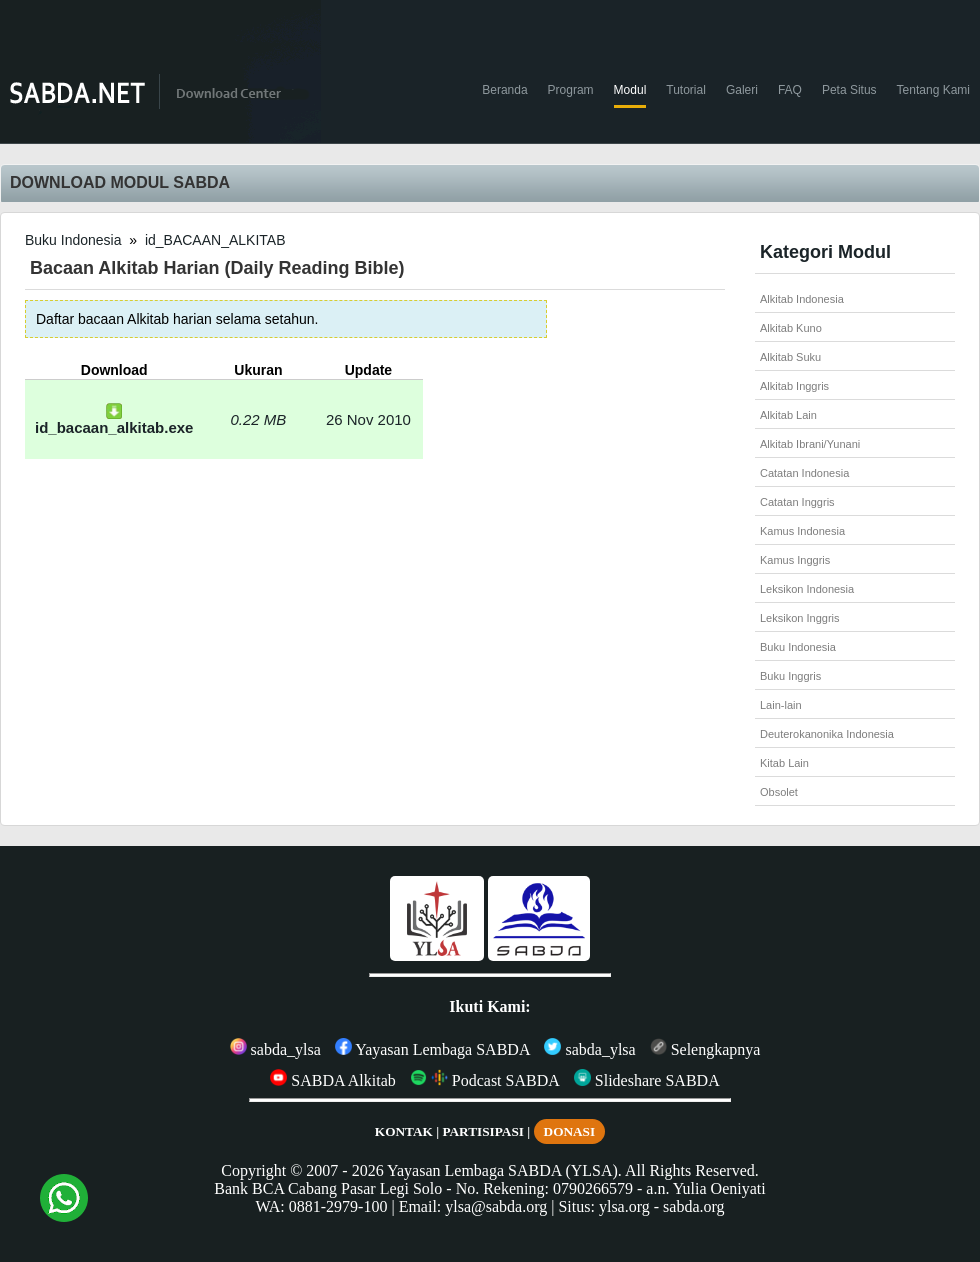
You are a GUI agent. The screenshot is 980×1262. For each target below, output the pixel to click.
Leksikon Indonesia (807, 589)
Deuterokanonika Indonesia (827, 734)
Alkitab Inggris (794, 386)
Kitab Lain (784, 763)
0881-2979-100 (338, 1206)
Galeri (742, 90)
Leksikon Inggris (800, 618)
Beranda (504, 90)
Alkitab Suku (790, 357)
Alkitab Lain (788, 415)
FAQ (790, 90)
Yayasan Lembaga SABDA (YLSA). (504, 1170)
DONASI (570, 1131)
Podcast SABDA (485, 1080)
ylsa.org (624, 1206)
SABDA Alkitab (332, 1080)
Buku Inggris (790, 676)
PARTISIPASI (483, 1131)
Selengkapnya (705, 1049)
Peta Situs (849, 90)
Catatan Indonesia (804, 473)
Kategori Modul (825, 252)
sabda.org (693, 1206)
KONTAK (404, 1131)
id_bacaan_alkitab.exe (114, 420)
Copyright (253, 1170)
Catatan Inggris (797, 502)
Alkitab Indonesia (802, 299)
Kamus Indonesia (802, 531)
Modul (630, 90)
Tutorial (686, 90)
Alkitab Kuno (791, 328)
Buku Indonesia (73, 240)
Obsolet (779, 792)
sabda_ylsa (275, 1049)
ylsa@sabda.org (496, 1206)
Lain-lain (781, 705)
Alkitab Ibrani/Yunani (810, 444)
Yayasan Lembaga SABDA (433, 1049)
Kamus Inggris (795, 560)
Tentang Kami (933, 90)
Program (571, 90)
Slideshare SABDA (647, 1080)
